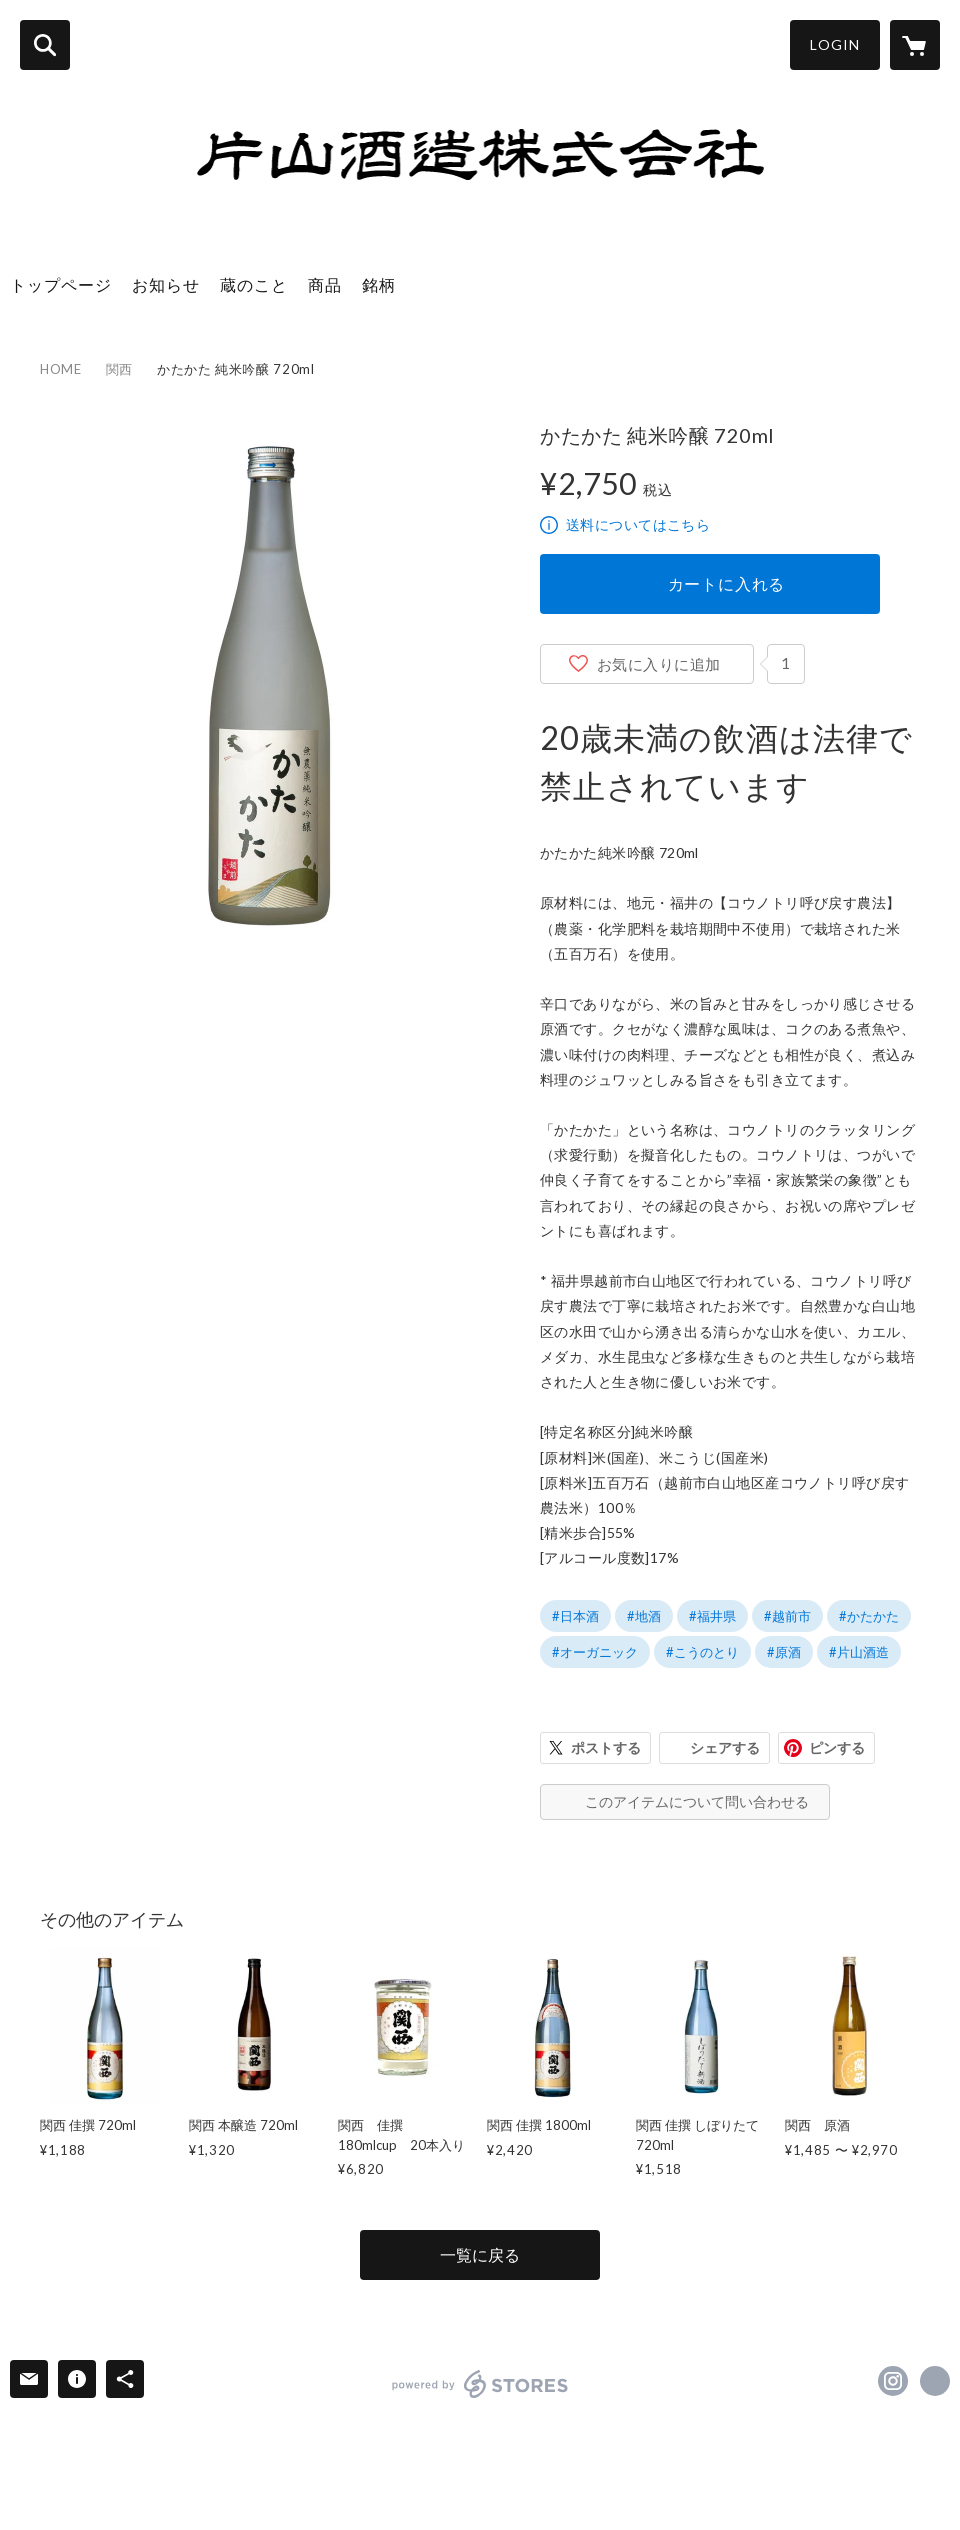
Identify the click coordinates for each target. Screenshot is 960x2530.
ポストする (606, 1747)
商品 (325, 284)
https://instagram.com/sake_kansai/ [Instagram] (893, 2381)
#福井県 (712, 1616)
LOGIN (835, 44)
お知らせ (166, 284)
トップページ (61, 284)
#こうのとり (702, 1652)
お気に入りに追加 (659, 664)
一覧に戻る (480, 2254)
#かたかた (869, 1616)
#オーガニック (595, 1652)
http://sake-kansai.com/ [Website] (935, 2381)
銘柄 (379, 284)
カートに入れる (727, 583)
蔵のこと (254, 284)
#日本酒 (575, 1616)
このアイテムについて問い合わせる (697, 1801)
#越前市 (787, 1616)
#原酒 (784, 1652)
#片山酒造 (859, 1652)
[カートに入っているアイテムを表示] (915, 45)
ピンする (837, 1747)
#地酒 (644, 1616)
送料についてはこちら (638, 524)
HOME (61, 369)
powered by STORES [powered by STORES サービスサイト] (480, 2384)
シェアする (725, 1747)
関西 (119, 369)
